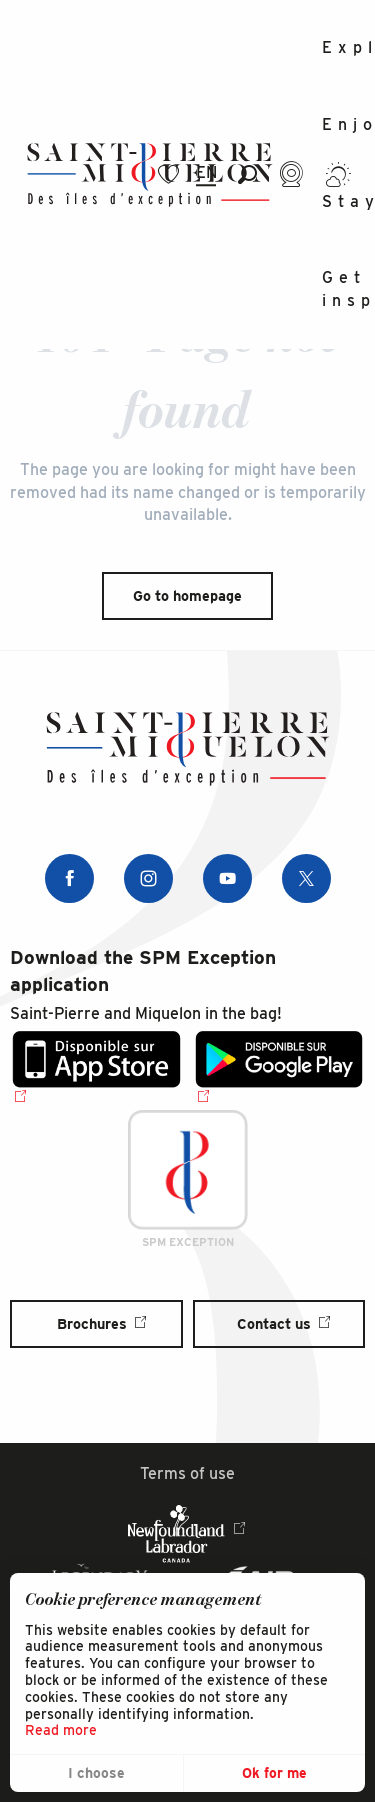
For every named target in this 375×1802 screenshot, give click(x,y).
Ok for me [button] (274, 1773)
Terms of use (187, 1473)
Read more (61, 1730)
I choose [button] (96, 1773)
